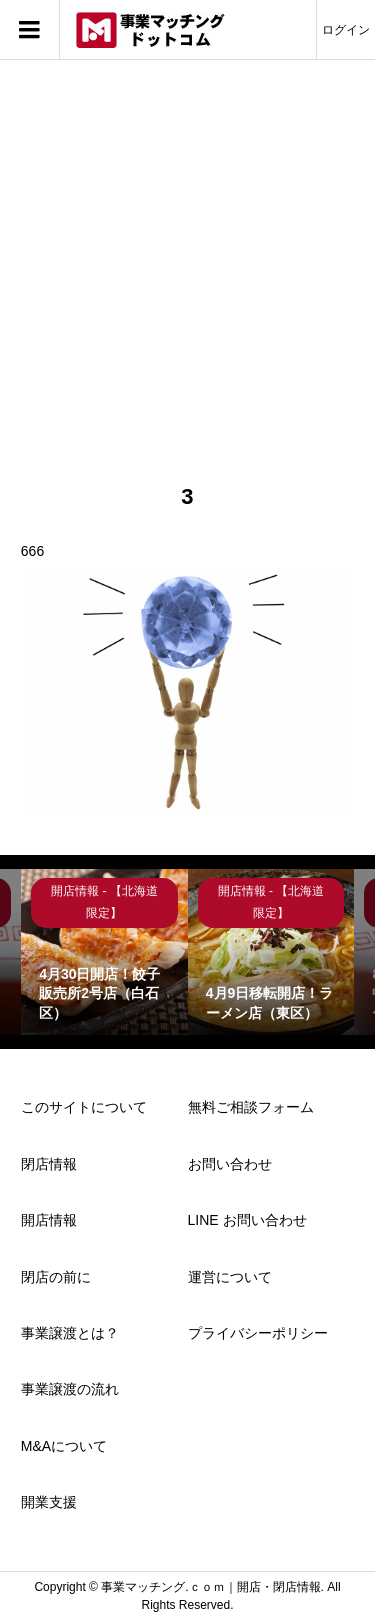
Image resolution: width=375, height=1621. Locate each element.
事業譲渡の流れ (70, 1389)
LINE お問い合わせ (247, 1220)
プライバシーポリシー (258, 1333)
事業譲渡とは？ (70, 1333)
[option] (104, 952)
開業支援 (49, 1502)
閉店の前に (56, 1277)
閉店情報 (49, 1164)
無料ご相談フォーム (251, 1107)
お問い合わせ (230, 1164)
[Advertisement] (187, 285)
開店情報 (49, 1220)
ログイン (346, 30)
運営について (230, 1277)
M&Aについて (64, 1446)
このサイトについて (84, 1107)
